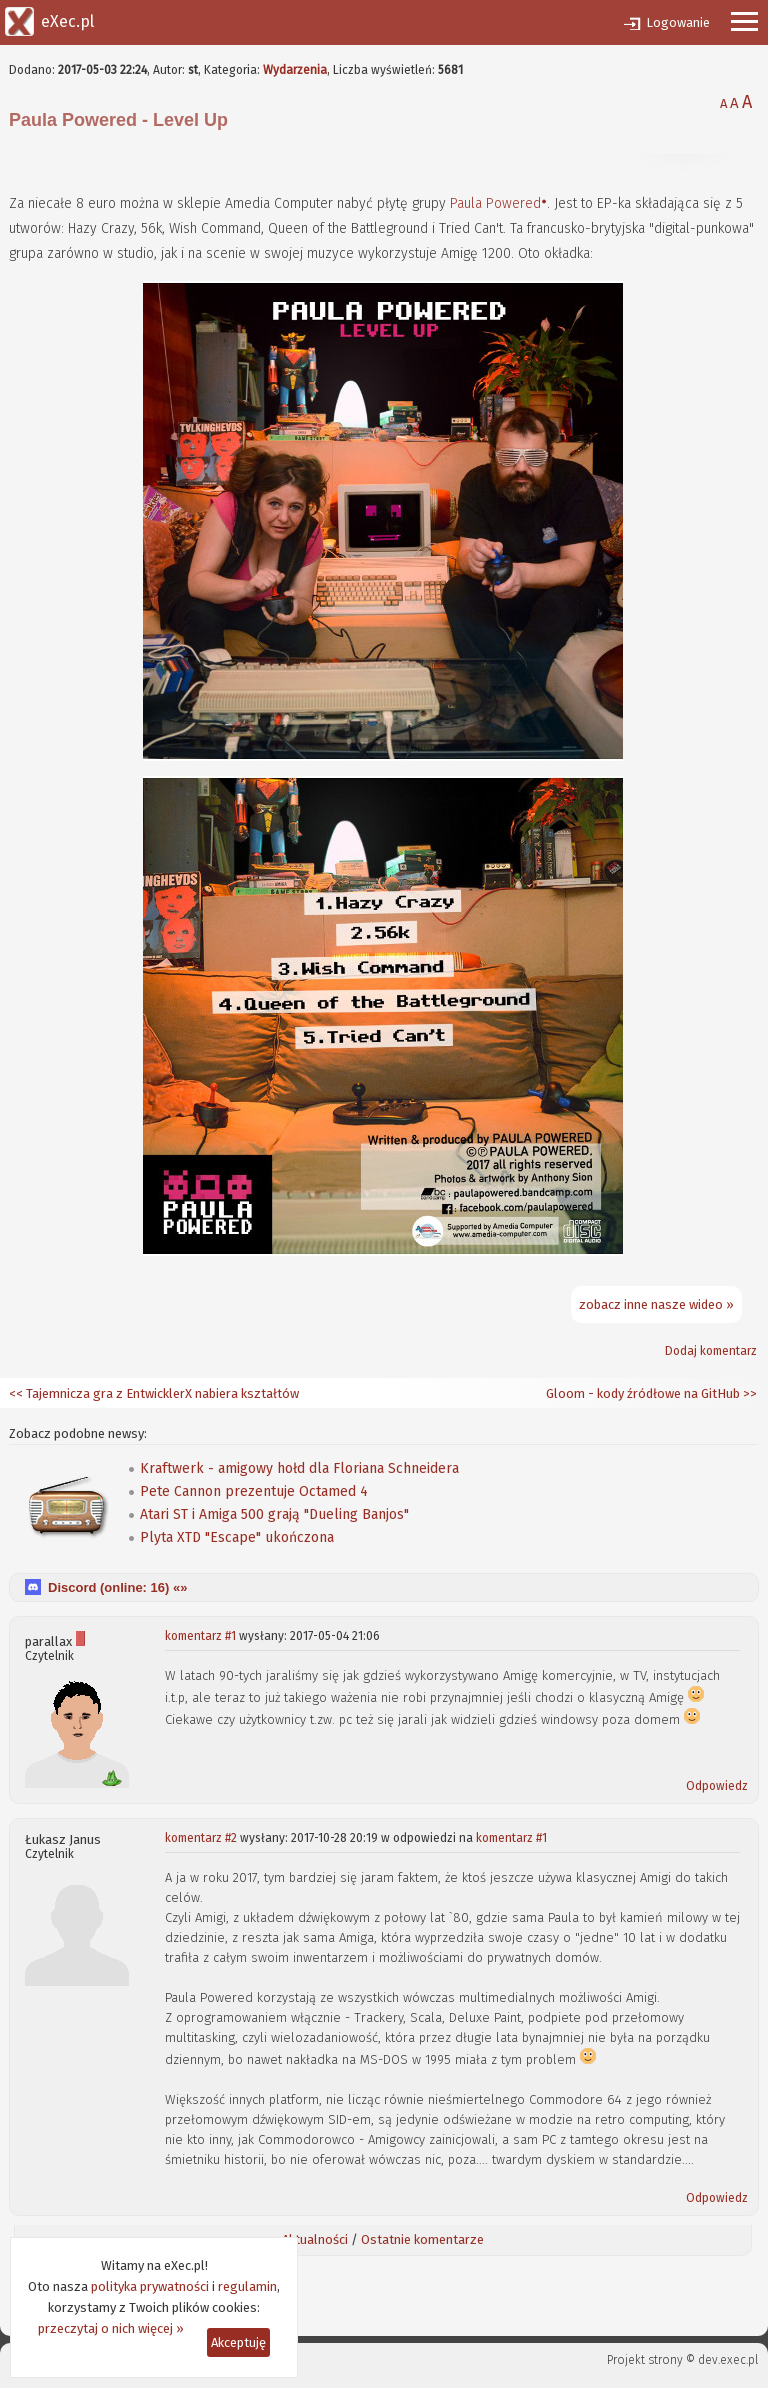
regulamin (247, 2286)
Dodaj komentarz (711, 1351)
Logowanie (678, 22)
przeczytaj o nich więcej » (111, 2328)
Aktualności (315, 2239)
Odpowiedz (717, 1786)
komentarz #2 (201, 1838)
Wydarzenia (295, 70)
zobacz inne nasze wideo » (656, 1304)
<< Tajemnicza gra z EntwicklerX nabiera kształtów (154, 1393)
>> (748, 1393)
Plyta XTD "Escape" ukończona (237, 1537)
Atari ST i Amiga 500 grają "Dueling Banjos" (274, 1514)
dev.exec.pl (728, 2360)
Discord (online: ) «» (117, 1587)
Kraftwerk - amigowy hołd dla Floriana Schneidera (299, 1468)
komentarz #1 (200, 1636)
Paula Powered (495, 203)
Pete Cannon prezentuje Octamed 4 (254, 1491)
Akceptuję (238, 2342)
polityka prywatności (150, 2286)
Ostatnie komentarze (422, 2239)
